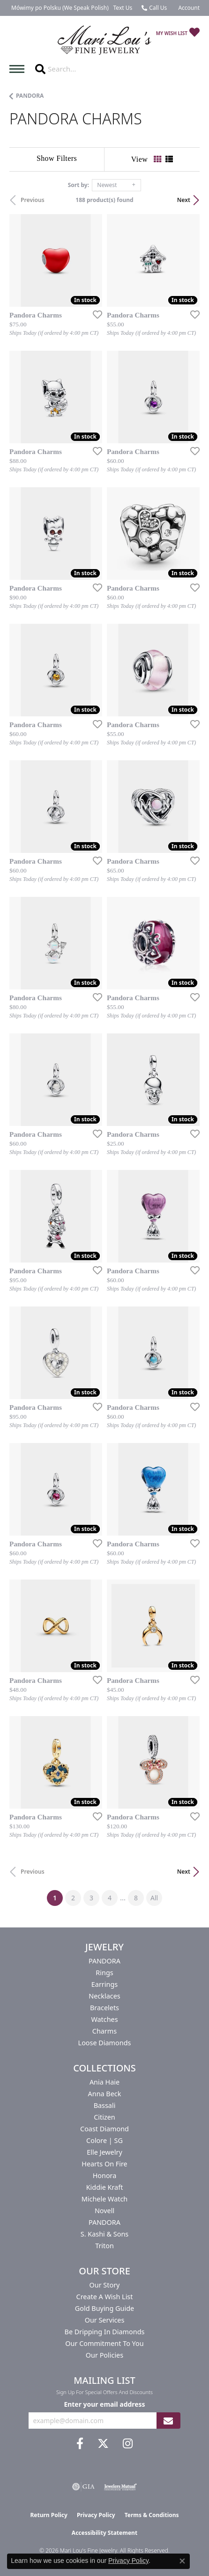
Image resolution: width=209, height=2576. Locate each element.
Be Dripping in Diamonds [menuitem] (105, 2331)
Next (183, 200)
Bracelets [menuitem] (104, 2007)
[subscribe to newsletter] (168, 2420)
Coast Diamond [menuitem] (104, 2128)
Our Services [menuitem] (105, 2320)
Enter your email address (104, 2404)
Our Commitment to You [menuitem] (104, 2343)
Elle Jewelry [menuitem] (104, 2152)
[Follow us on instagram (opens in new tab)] (127, 2443)
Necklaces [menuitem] (104, 1996)
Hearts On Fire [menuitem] (104, 2163)
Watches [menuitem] (104, 2019)
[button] (188, 8)
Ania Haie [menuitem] (104, 2082)
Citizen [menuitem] (104, 2117)
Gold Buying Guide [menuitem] (104, 2308)
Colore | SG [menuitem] (104, 2140)
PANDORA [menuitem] (104, 1960)
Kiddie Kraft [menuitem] (104, 2187)
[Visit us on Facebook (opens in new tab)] (80, 2443)
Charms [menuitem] (104, 2031)
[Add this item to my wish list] (94, 314)
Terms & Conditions (152, 2515)
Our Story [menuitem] (105, 2284)
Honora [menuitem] (105, 2175)
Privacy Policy (96, 2515)
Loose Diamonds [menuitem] (104, 2042)
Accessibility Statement (104, 2533)
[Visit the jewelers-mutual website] (120, 2487)
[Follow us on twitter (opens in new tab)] (103, 2443)
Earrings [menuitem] (104, 1984)
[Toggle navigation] (19, 69)
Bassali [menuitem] (105, 2105)
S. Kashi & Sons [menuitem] (104, 2234)
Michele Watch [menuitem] (104, 2198)
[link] (59, 8)
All (154, 1897)
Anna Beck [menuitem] (104, 2093)
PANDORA (30, 96)
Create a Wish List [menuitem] (104, 2296)
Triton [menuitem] (104, 2245)
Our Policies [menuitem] (104, 2355)
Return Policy (48, 2515)
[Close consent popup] (182, 2561)
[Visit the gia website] (83, 2487)
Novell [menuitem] (104, 2210)
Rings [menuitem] (104, 1972)
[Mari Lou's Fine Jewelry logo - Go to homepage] (104, 40)
